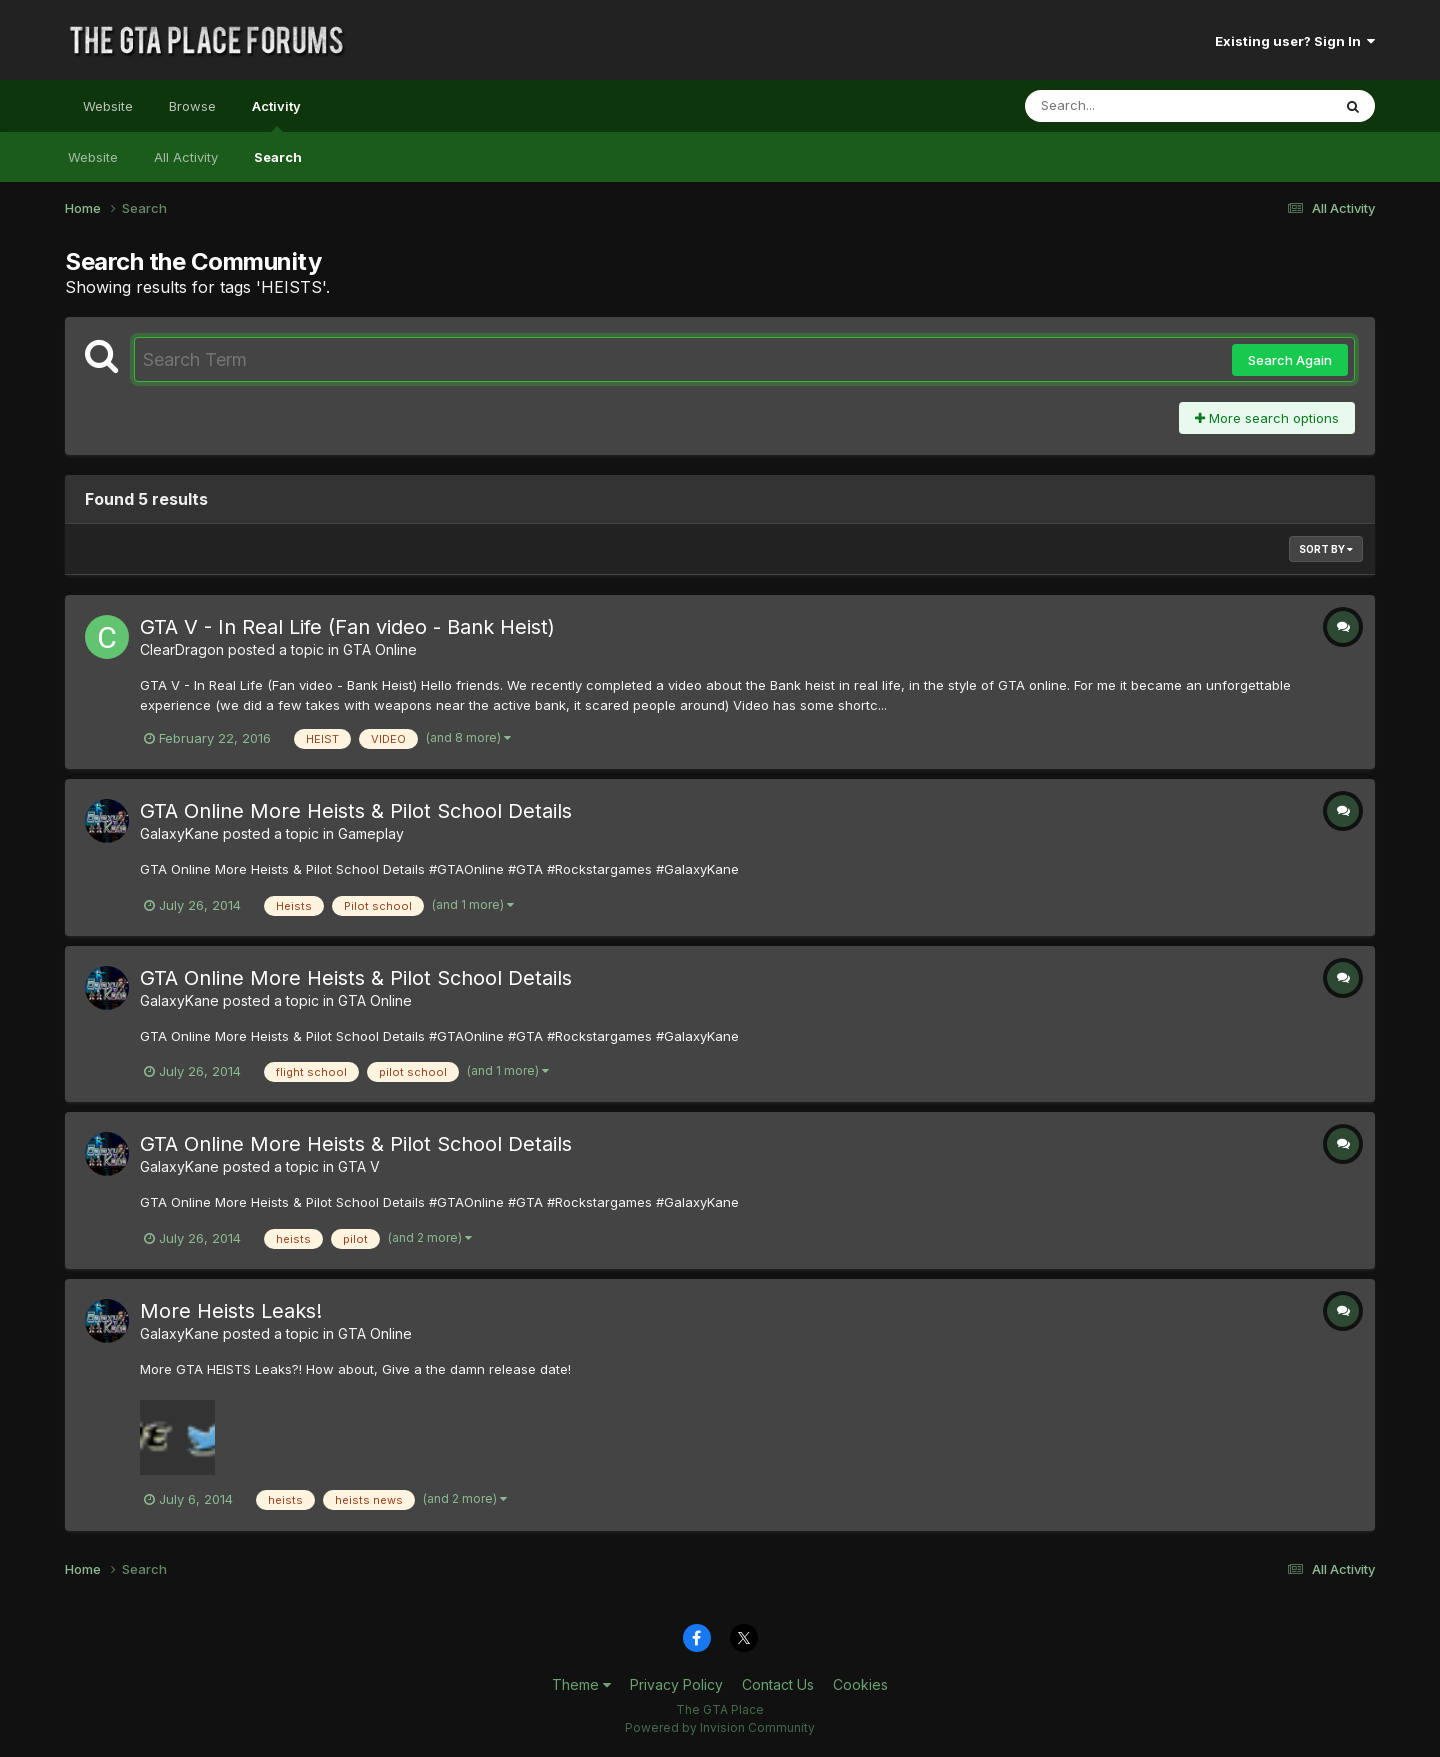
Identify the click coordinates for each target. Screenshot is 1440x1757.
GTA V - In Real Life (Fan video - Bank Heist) (347, 627)
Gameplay (371, 833)
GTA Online (380, 649)
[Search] (1123, 106)
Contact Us (778, 1684)
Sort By (1326, 549)
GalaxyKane (179, 833)
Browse (192, 106)
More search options (1267, 418)
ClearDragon (182, 649)
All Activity (186, 157)
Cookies (860, 1684)
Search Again (1290, 360)
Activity (276, 115)
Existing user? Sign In (1295, 41)
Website (108, 106)
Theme (581, 1684)
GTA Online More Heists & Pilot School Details (356, 811)
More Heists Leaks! (231, 1311)
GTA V (359, 1166)
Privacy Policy (676, 1684)
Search (278, 157)
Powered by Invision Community (720, 1727)
